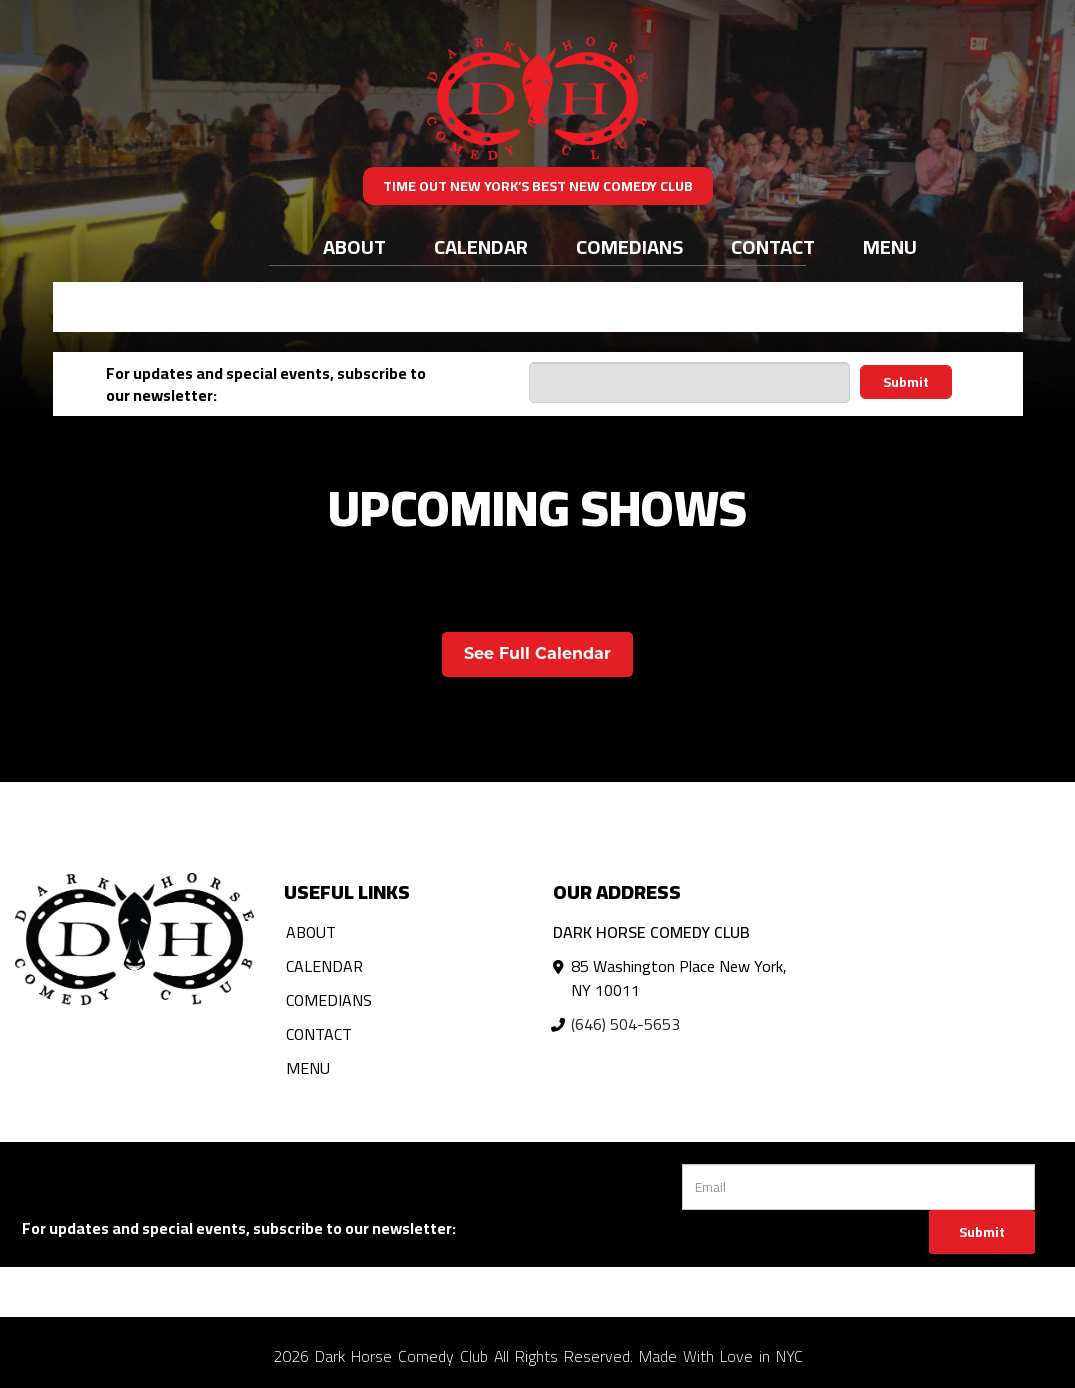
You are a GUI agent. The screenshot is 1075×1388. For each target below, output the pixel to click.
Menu (890, 246)
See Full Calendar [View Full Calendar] (537, 653)
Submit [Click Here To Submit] (982, 1232)
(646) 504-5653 (625, 1024)
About (354, 246)
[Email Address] (689, 382)
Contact (773, 246)
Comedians (629, 246)
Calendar (481, 246)
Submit (906, 382)
